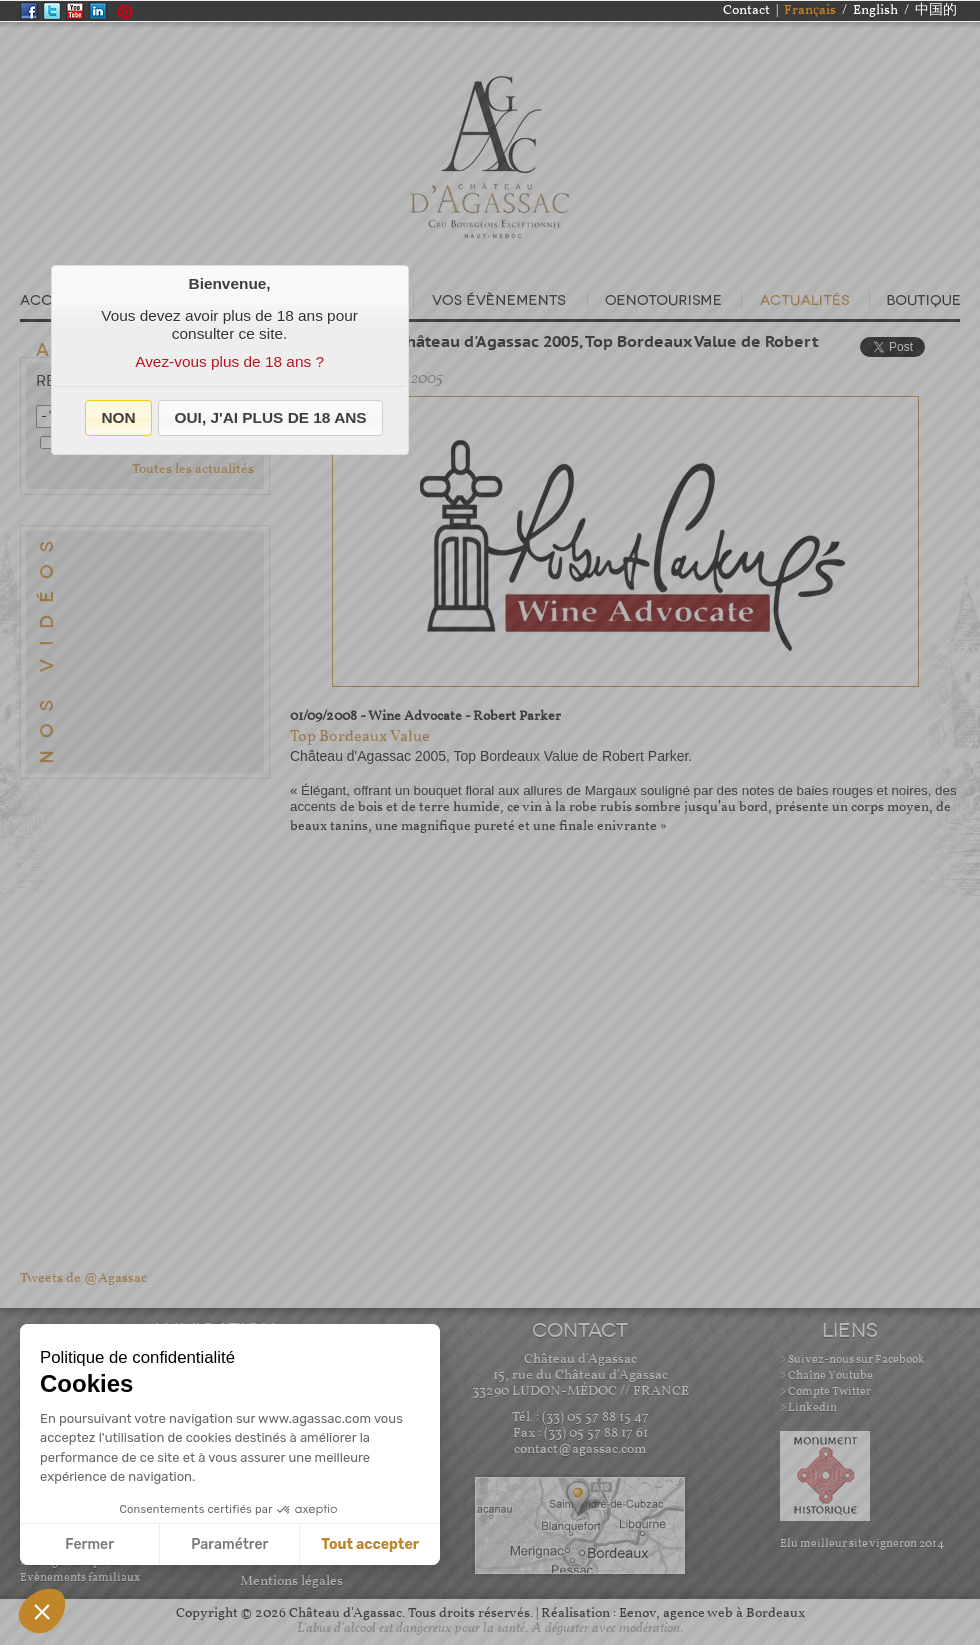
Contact (746, 10)
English (875, 10)
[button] (118, 418)
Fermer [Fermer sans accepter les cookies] (89, 1544)
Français (810, 10)
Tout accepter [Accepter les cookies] (370, 1544)
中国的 (936, 10)
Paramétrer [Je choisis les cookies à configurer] (229, 1544)
